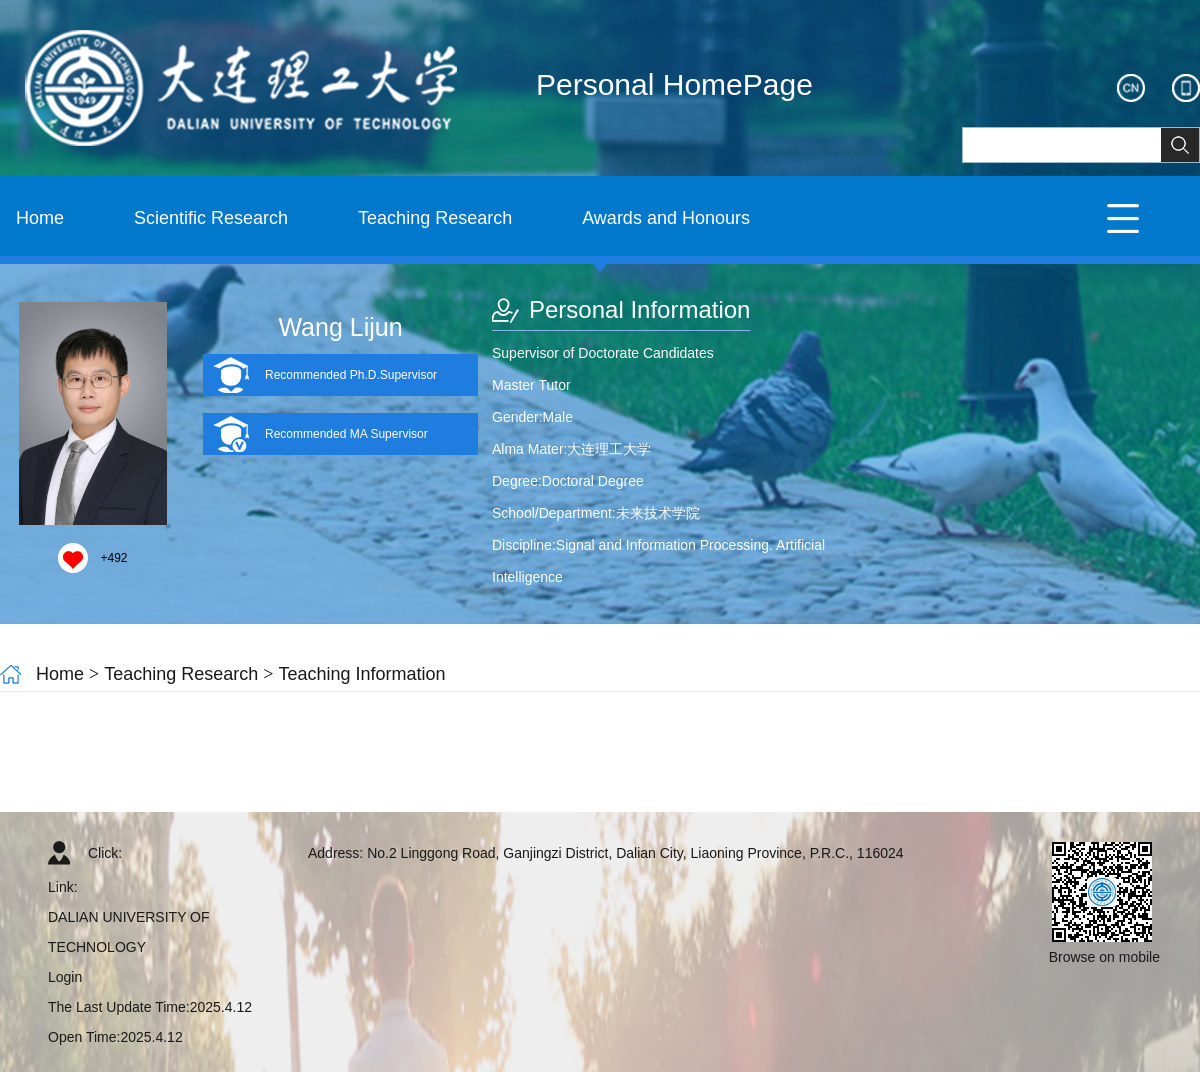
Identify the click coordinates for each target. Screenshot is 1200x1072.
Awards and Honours (666, 218)
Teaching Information (361, 674)
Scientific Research (211, 218)
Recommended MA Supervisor (346, 434)
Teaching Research (435, 218)
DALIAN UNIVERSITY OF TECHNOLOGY (129, 932)
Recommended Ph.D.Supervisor (351, 375)
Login (65, 977)
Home (40, 218)
